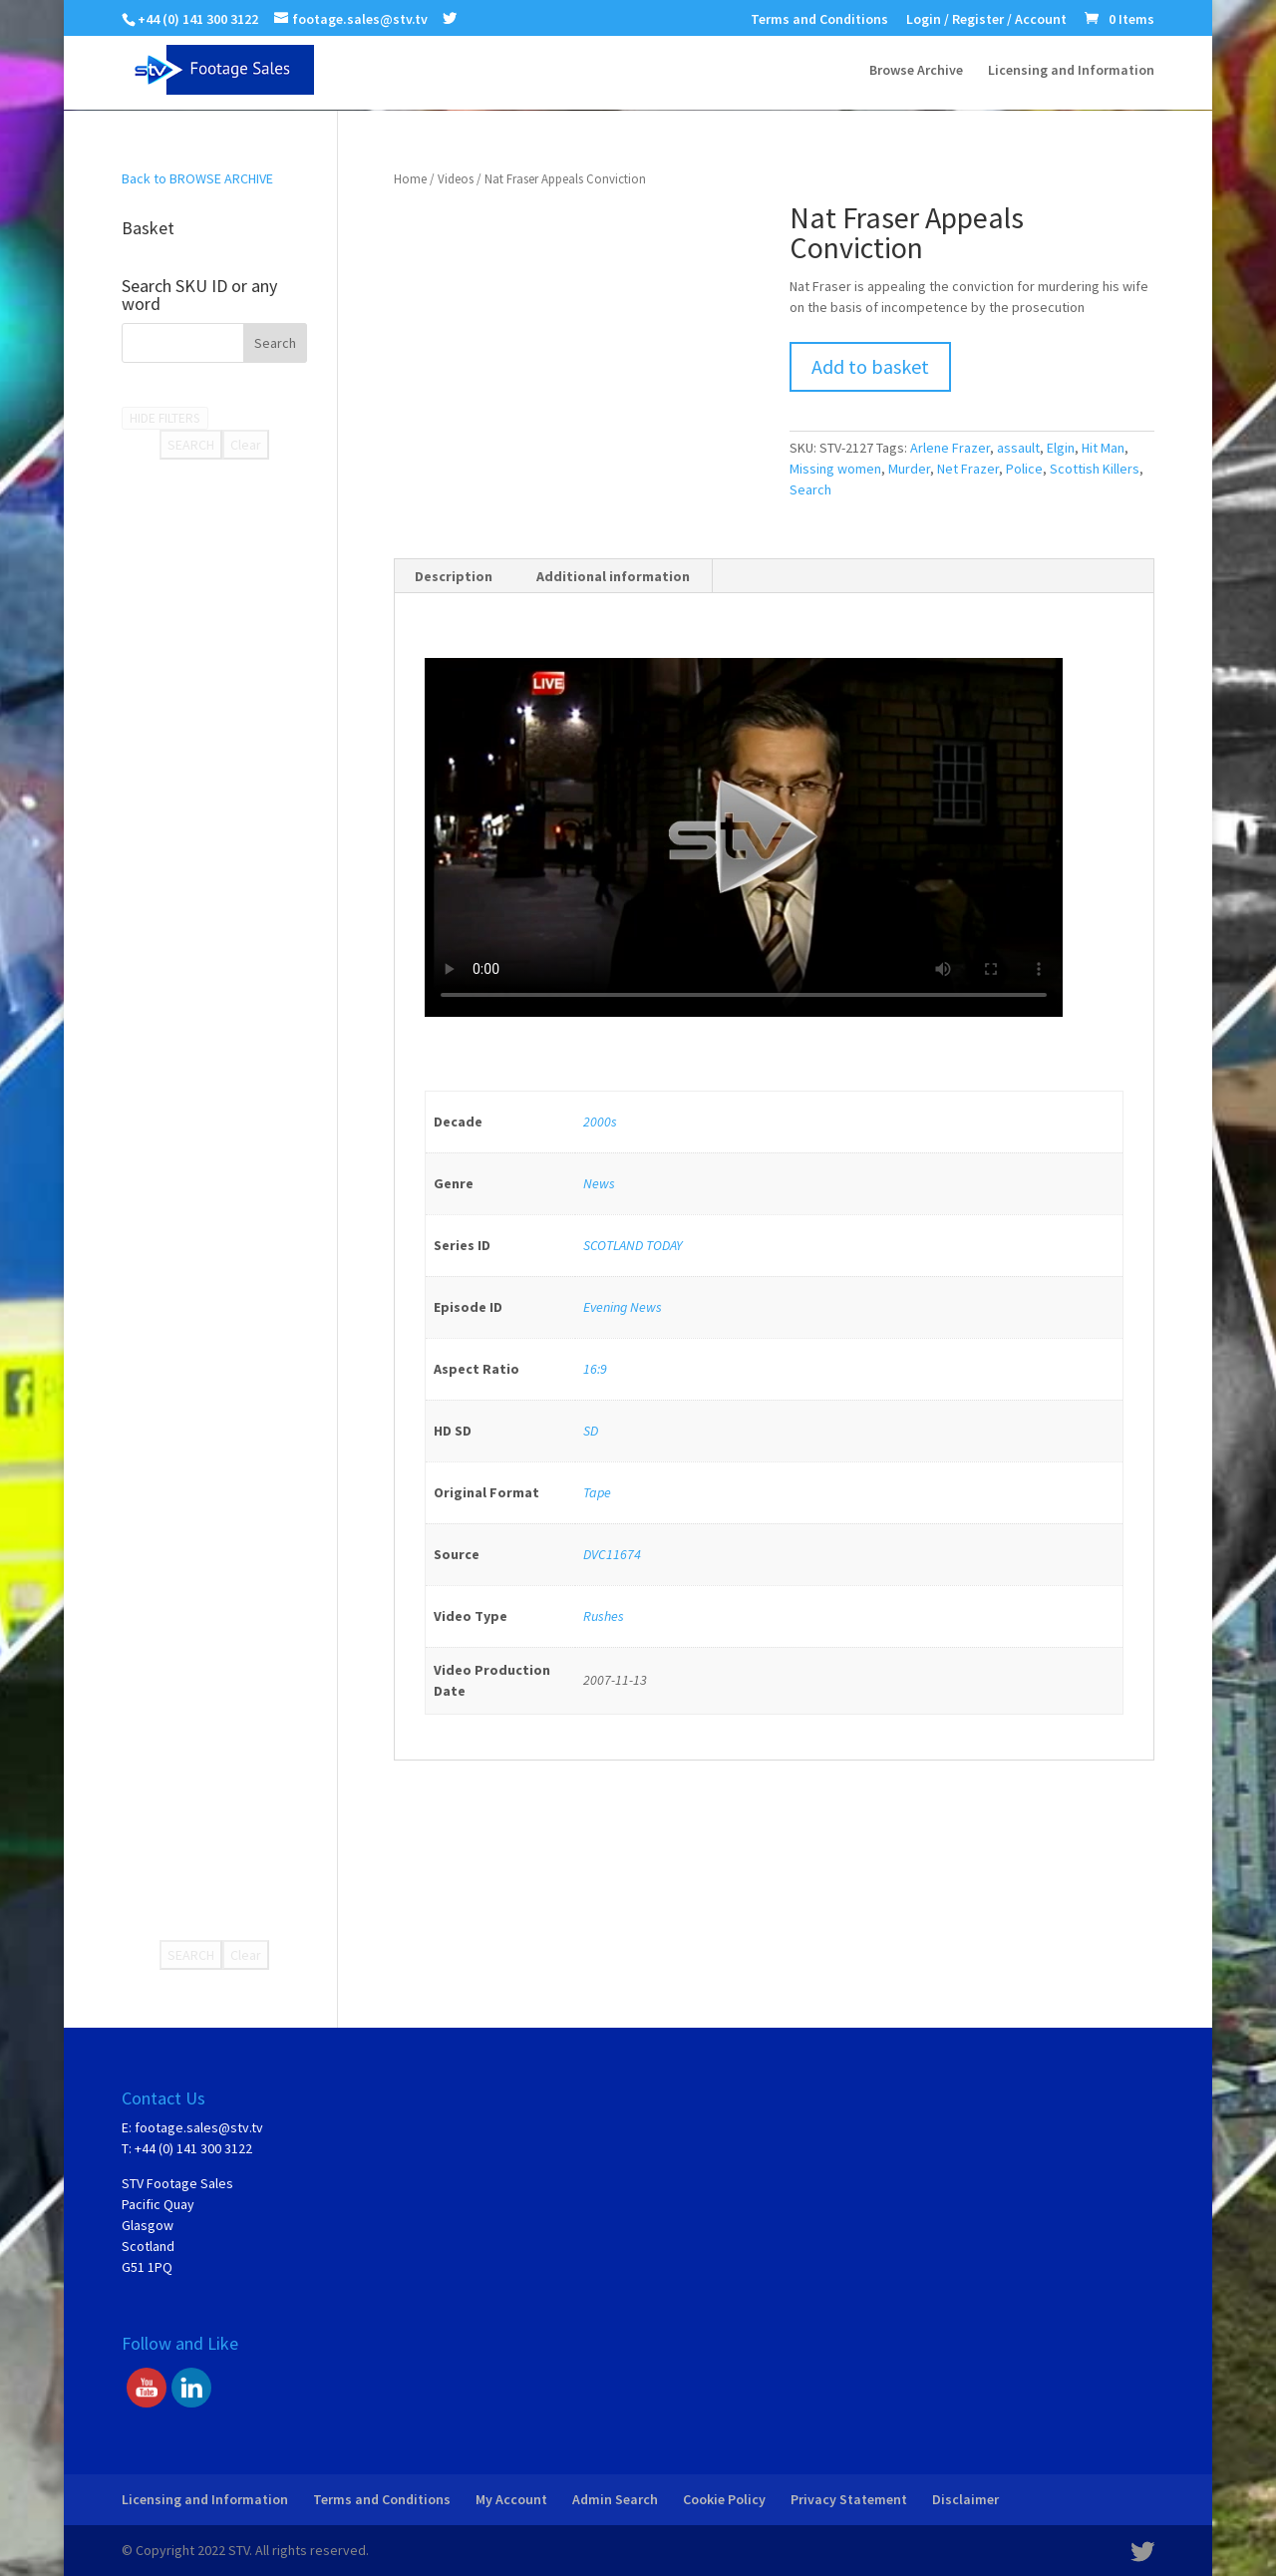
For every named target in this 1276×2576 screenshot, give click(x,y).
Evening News (622, 1307)
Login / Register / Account (986, 20)
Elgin (1061, 448)
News (599, 1183)
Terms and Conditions (819, 20)
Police (1024, 469)
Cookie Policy (724, 2499)
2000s (600, 1121)
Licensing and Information (1071, 71)
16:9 (595, 1369)
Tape (597, 1492)
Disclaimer (965, 2499)
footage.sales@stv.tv (199, 2127)
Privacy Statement (849, 2499)
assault (1018, 448)
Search (810, 489)
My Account (511, 2499)
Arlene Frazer (950, 448)
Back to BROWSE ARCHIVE (197, 178)
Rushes (603, 1616)
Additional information (613, 576)
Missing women (835, 469)
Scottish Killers (1094, 469)
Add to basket (870, 366)
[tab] (454, 576)
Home (410, 178)
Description (453, 576)
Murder (909, 469)
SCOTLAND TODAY (632, 1245)
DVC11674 (612, 1554)
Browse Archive (916, 71)
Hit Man (1103, 448)
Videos (456, 178)
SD (590, 1431)
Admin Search (615, 2499)
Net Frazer (968, 469)
